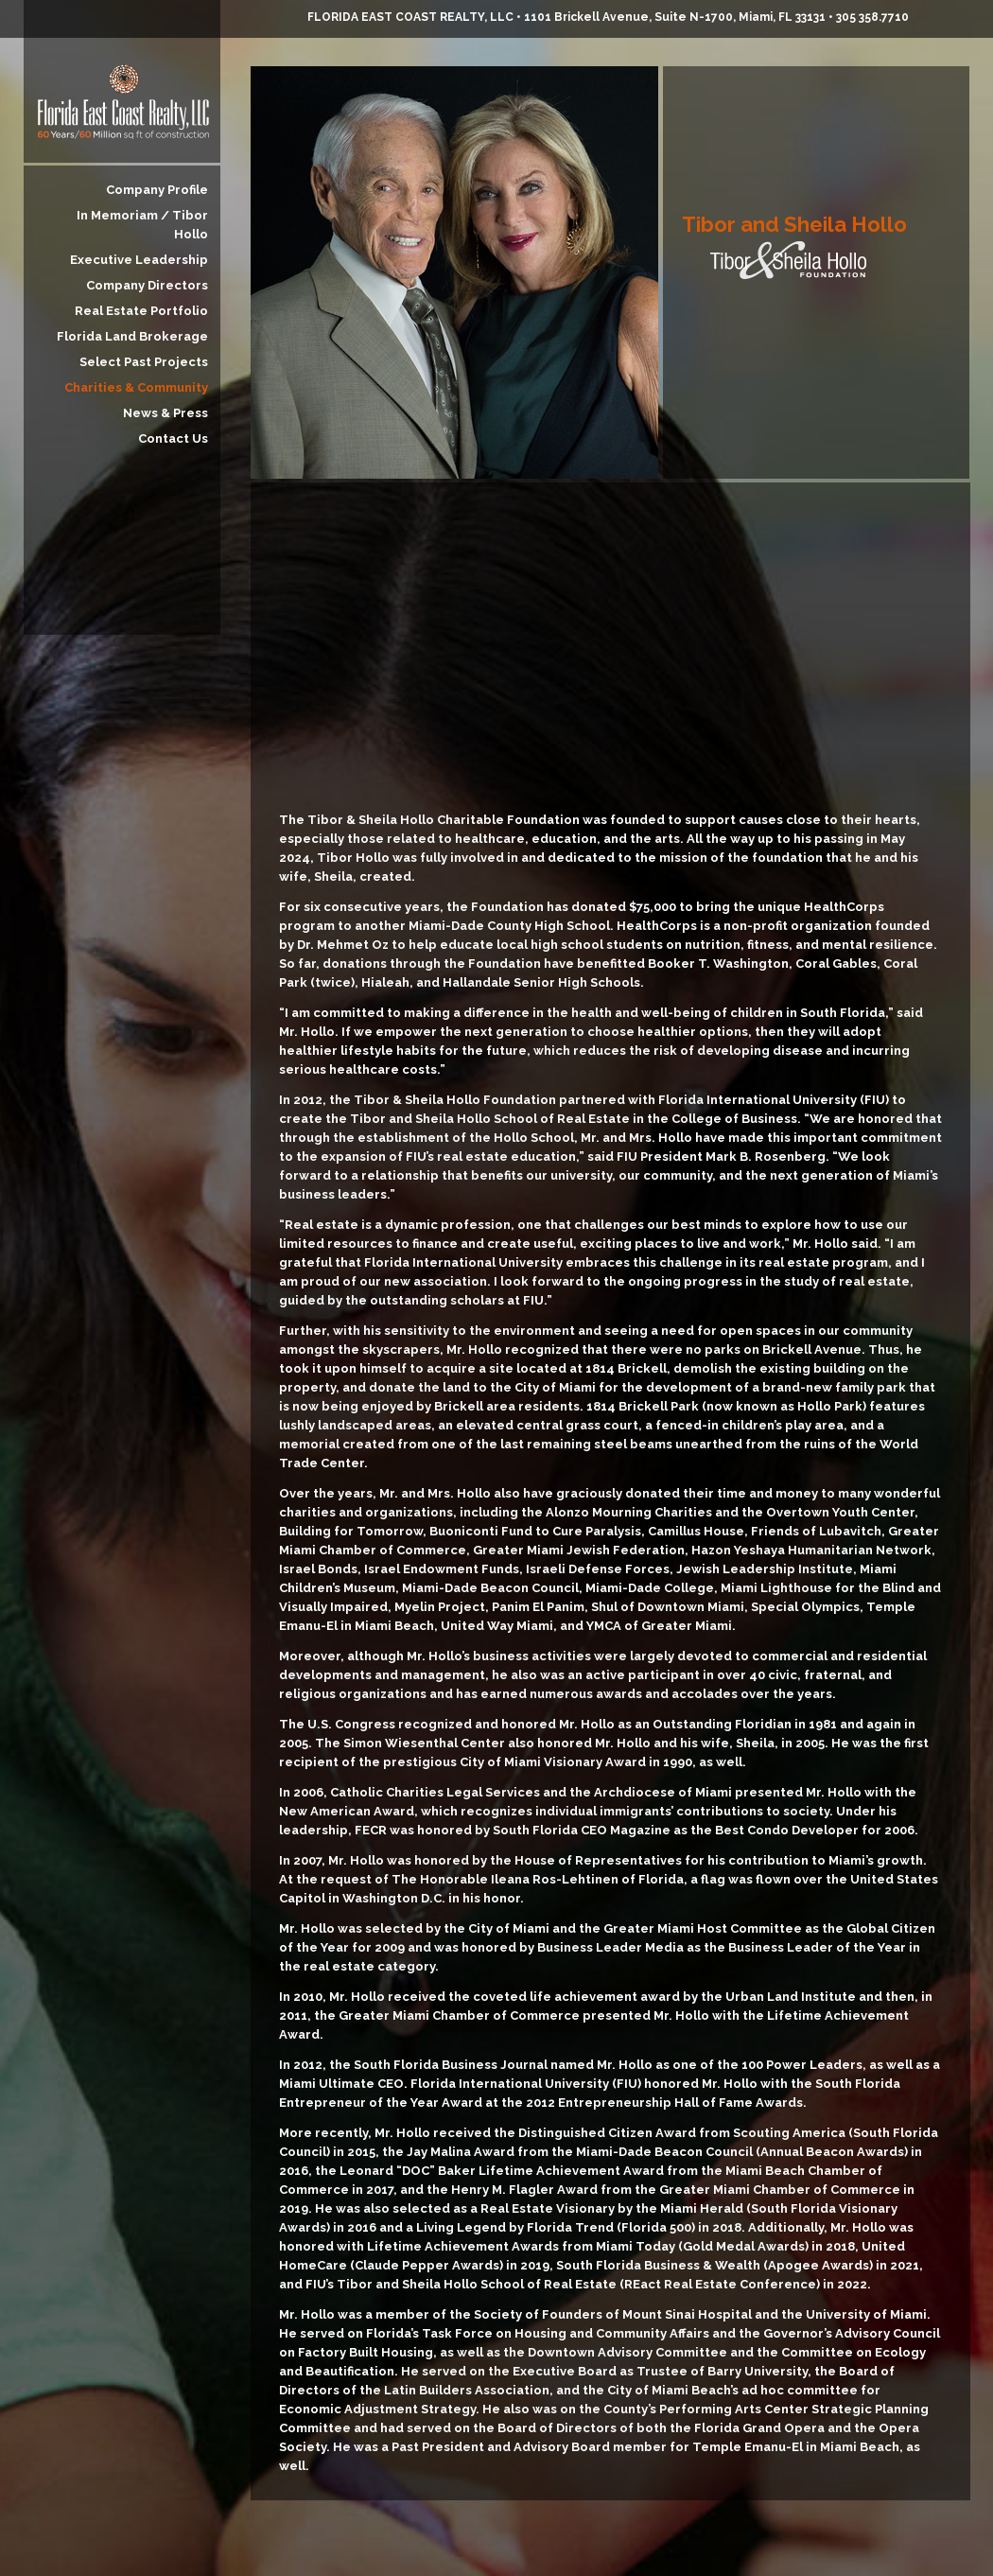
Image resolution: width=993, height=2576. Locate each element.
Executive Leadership (139, 260)
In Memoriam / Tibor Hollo (142, 224)
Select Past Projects (143, 362)
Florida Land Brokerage (132, 336)
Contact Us (173, 438)
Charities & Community (136, 387)
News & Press (165, 413)
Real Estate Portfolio (141, 311)
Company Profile (157, 190)
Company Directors (147, 285)
